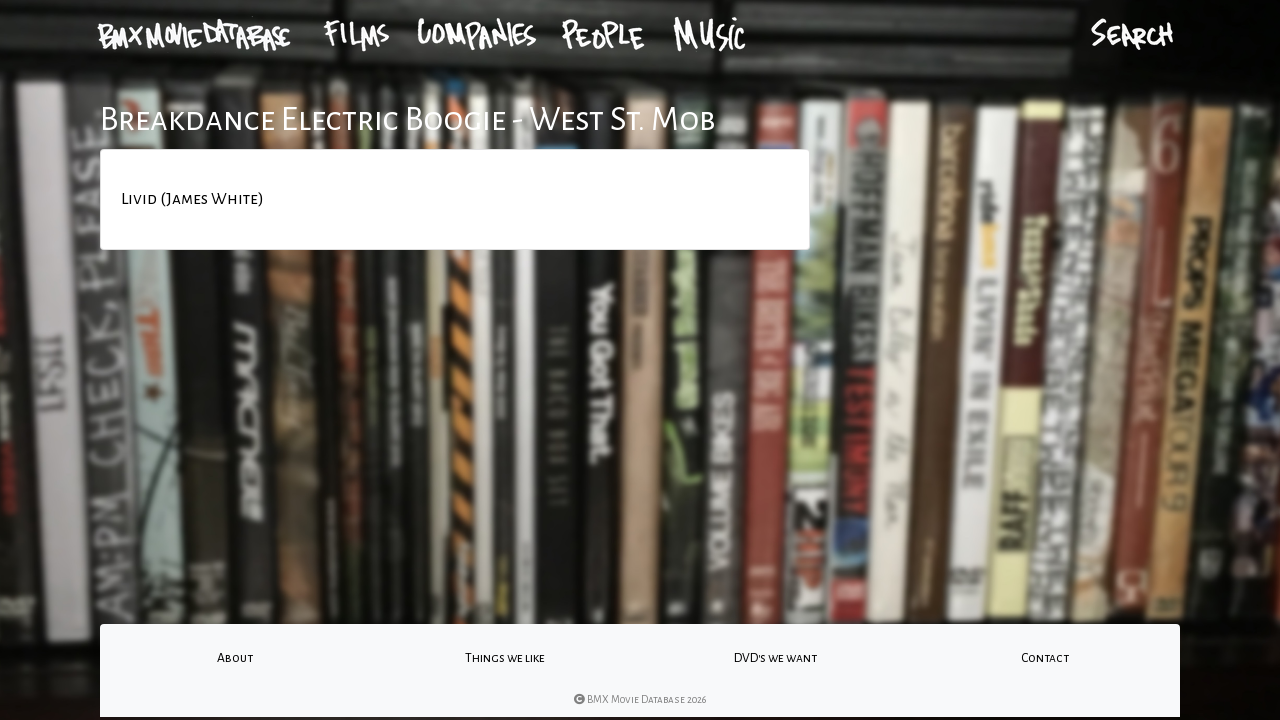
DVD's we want (775, 658)
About (235, 658)
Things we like (505, 658)
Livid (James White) (192, 199)
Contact (1045, 658)
